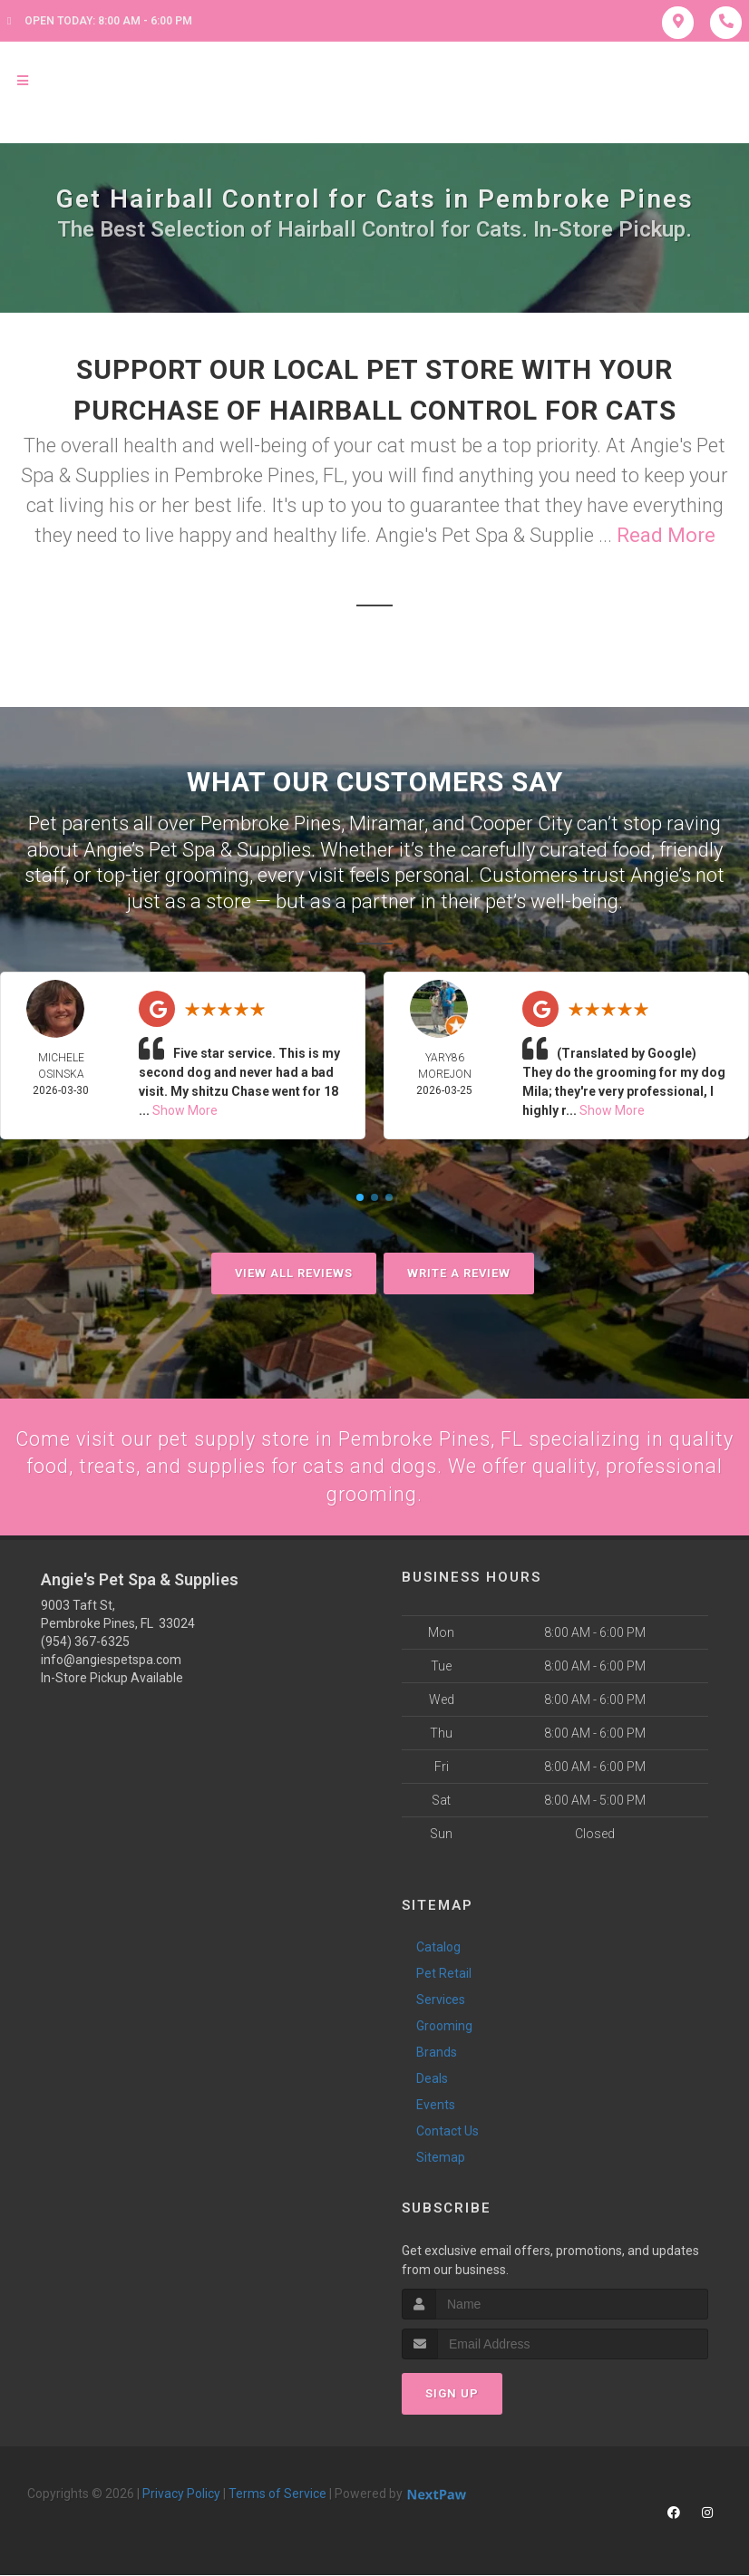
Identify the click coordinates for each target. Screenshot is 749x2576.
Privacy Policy (181, 2493)
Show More (185, 1110)
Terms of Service (277, 2493)
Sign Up (452, 2393)
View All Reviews (294, 1273)
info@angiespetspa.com (111, 1660)
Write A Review (459, 1273)
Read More (666, 535)
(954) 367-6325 (85, 1642)
